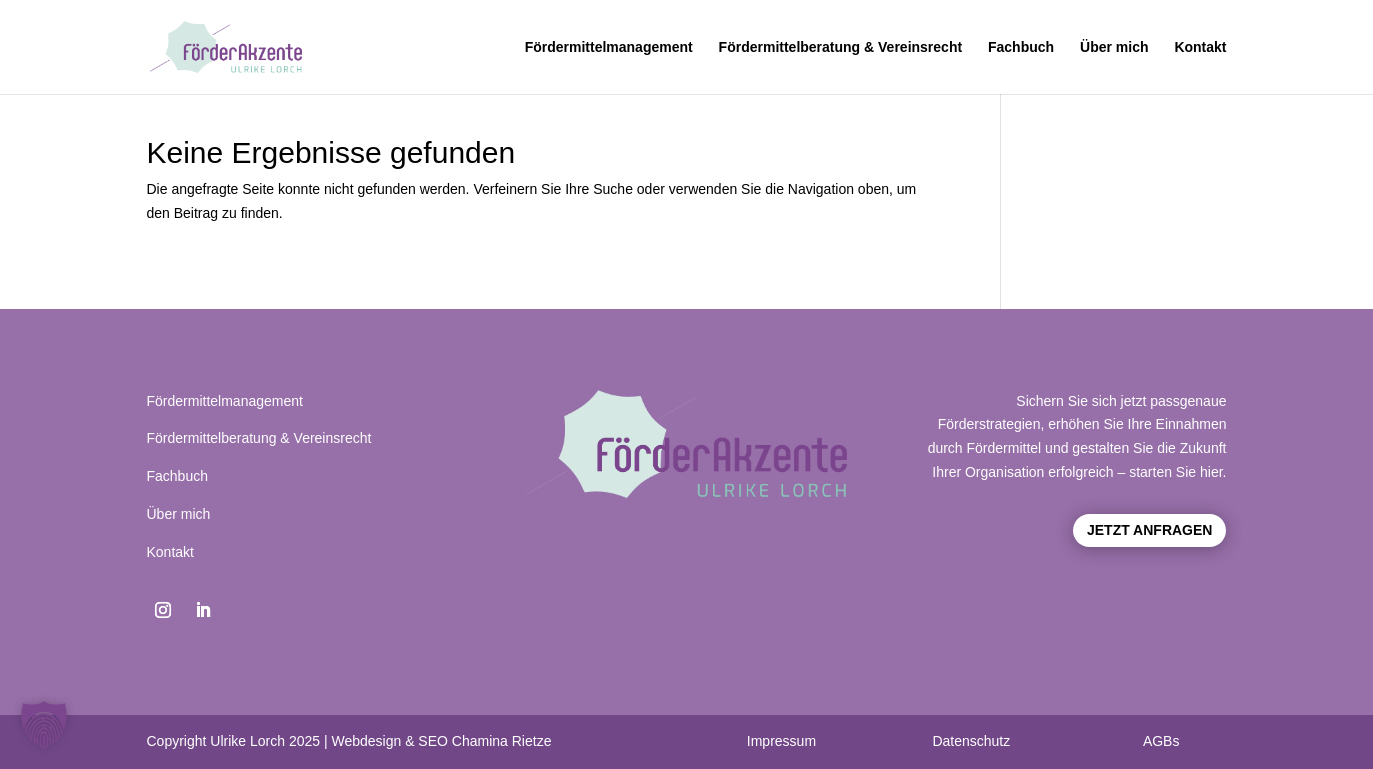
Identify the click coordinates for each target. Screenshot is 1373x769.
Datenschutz (971, 741)
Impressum (781, 741)
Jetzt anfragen (1149, 530)
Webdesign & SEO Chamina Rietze (441, 741)
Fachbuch (1021, 47)
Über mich (1114, 47)
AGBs (1161, 741)
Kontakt (1200, 47)
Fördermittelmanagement (609, 47)
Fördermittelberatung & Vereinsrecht (841, 47)
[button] (44, 725)
